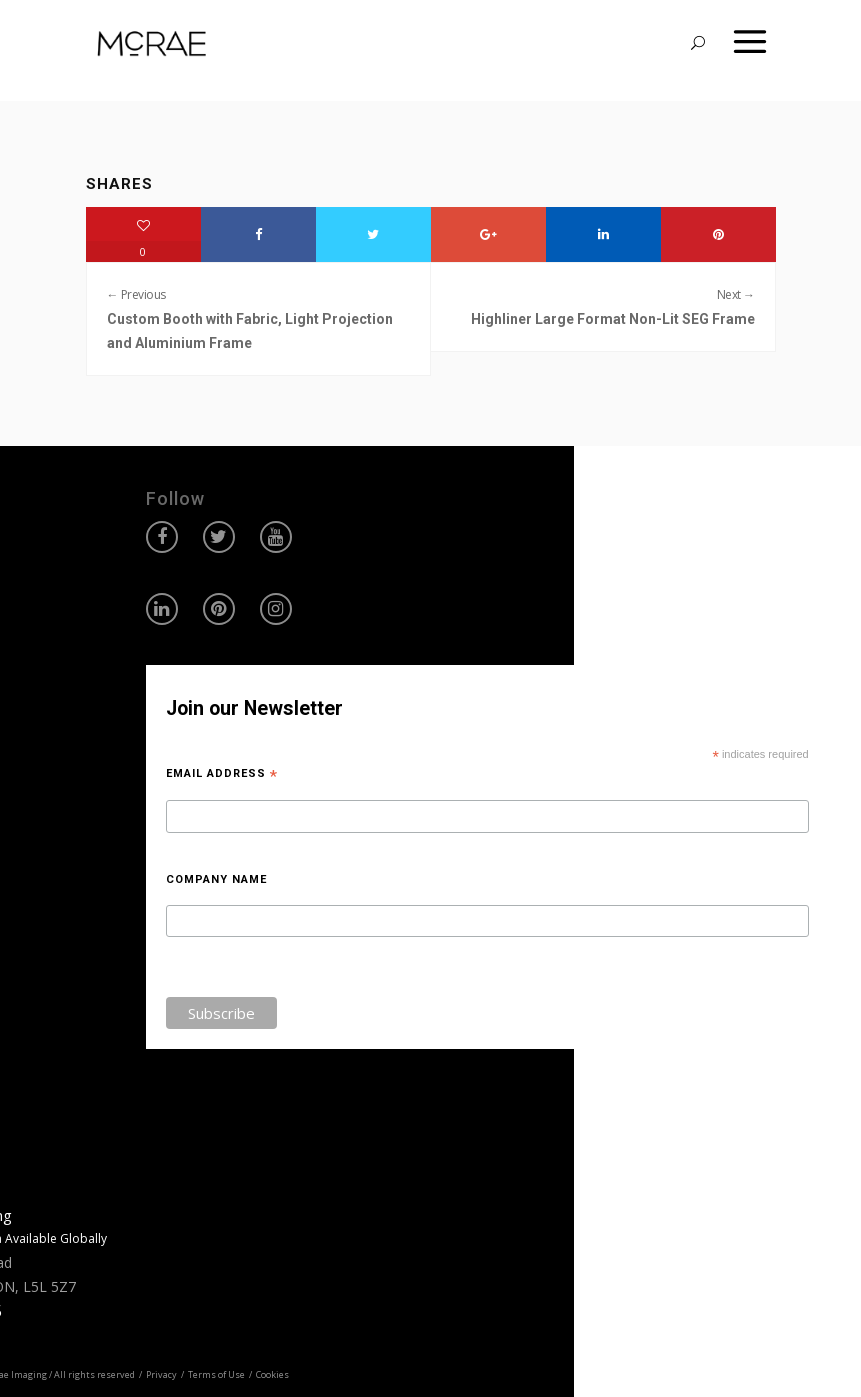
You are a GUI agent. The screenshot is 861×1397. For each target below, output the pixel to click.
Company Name (216, 879)
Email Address (222, 774)
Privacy (161, 1374)
